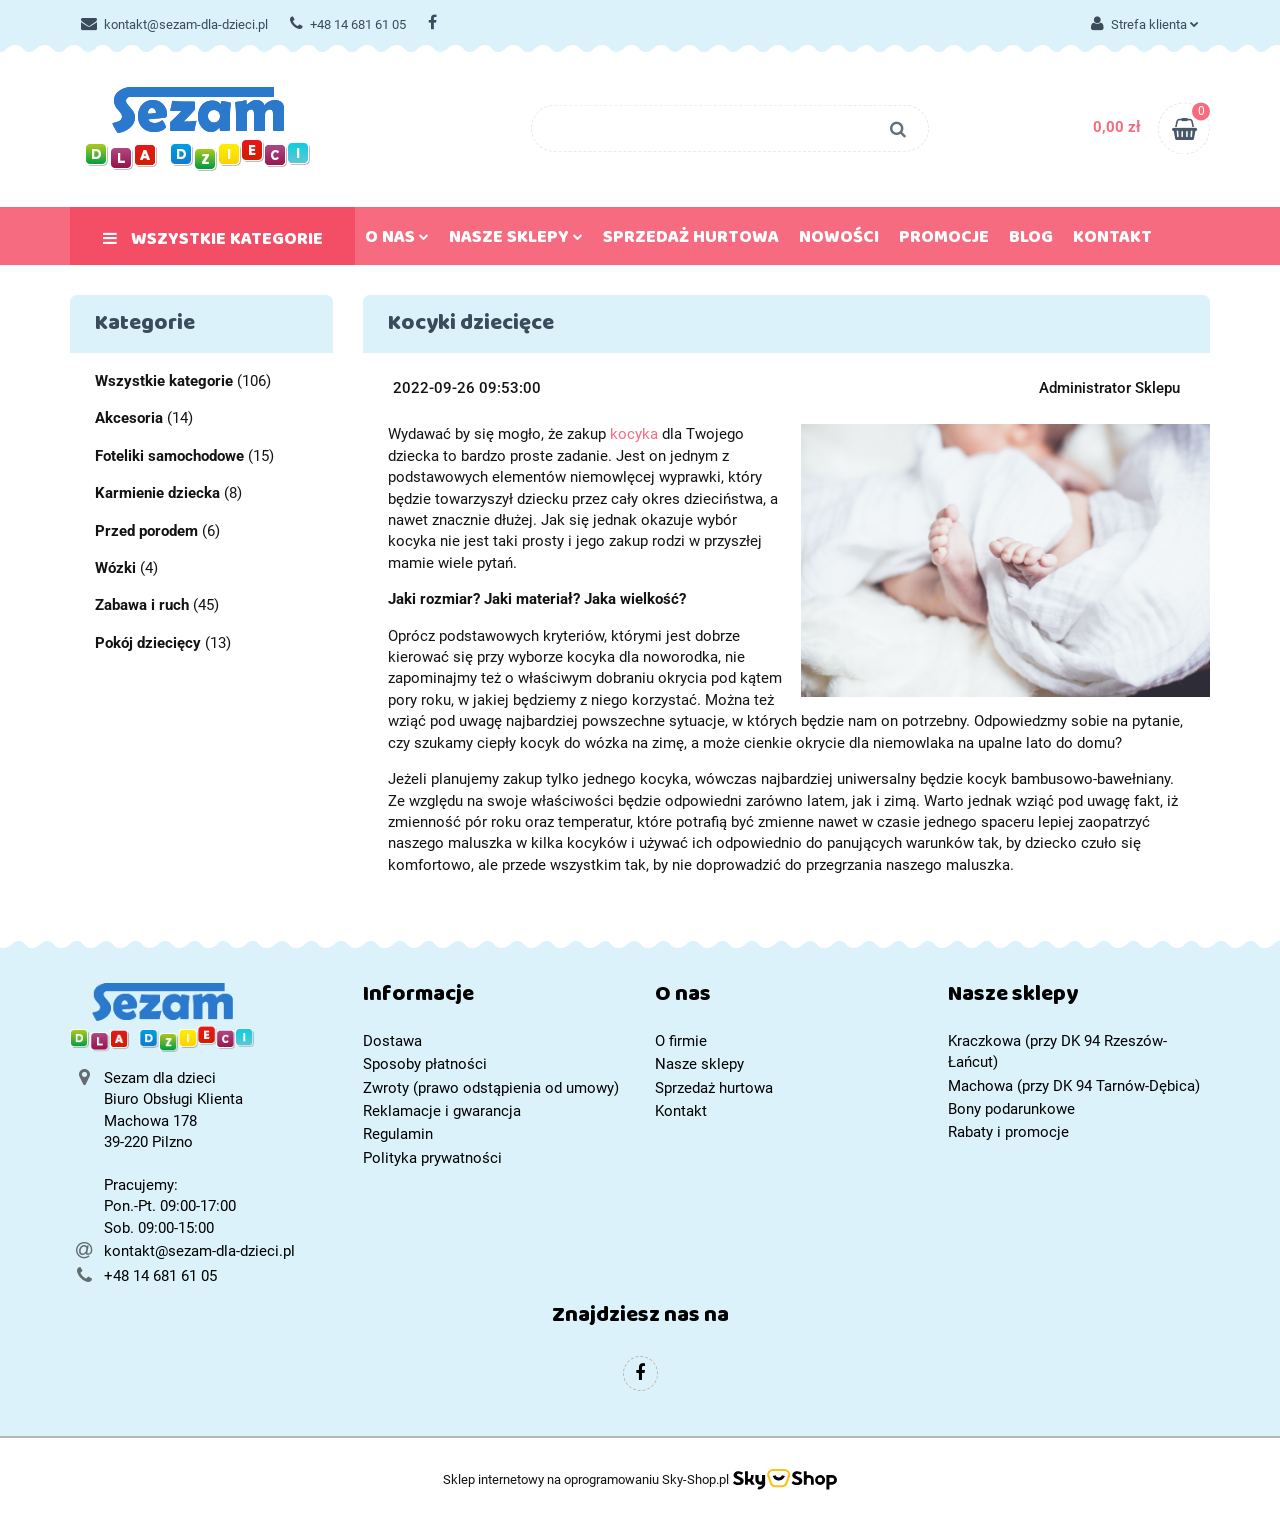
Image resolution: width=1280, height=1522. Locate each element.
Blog (1031, 241)
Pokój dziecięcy (148, 643)
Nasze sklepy (516, 241)
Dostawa (392, 1041)
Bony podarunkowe (1011, 1109)
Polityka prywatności (432, 1158)
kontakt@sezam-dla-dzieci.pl (174, 24)
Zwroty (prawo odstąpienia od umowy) (491, 1088)
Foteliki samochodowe (169, 456)
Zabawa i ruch (142, 605)
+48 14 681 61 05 (348, 24)
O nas (397, 241)
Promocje (944, 241)
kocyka (634, 434)
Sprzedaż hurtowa (691, 241)
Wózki (115, 568)
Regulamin (398, 1134)
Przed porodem (146, 531)
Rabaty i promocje (1008, 1132)
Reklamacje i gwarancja (442, 1111)
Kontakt (1112, 241)
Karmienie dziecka (157, 493)
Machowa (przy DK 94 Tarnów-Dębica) (1074, 1086)
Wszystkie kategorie (213, 243)
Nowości (839, 241)
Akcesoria (129, 418)
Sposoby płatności (425, 1064)
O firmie (681, 1041)
